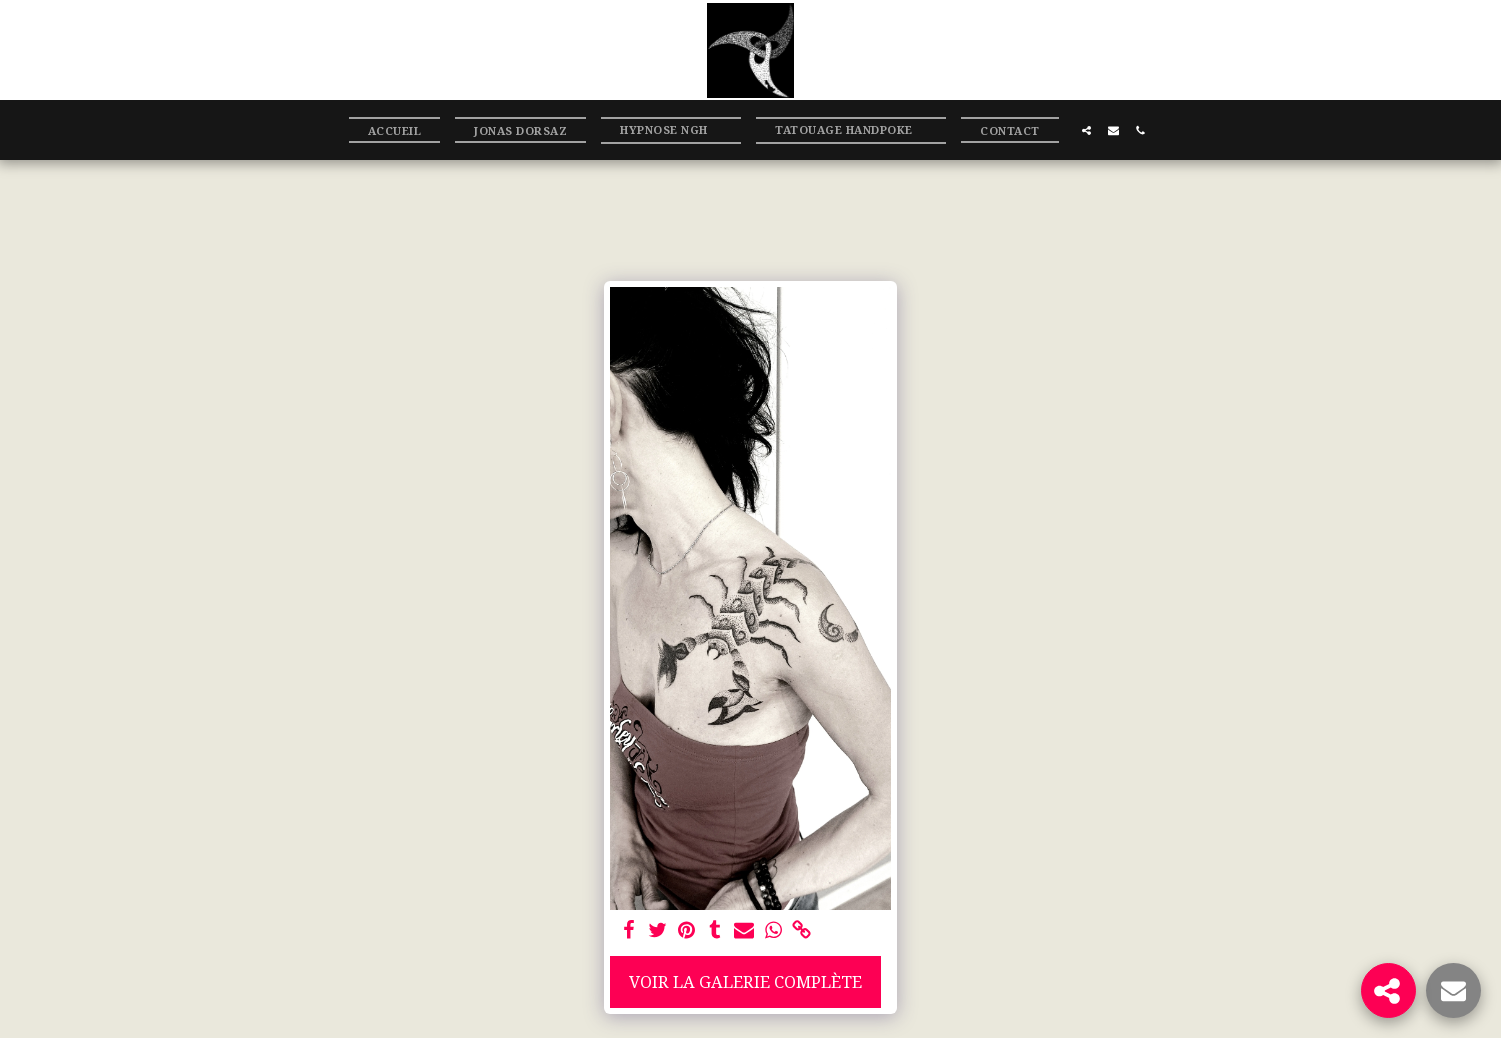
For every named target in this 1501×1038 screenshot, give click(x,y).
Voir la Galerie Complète (745, 981)
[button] (671, 130)
